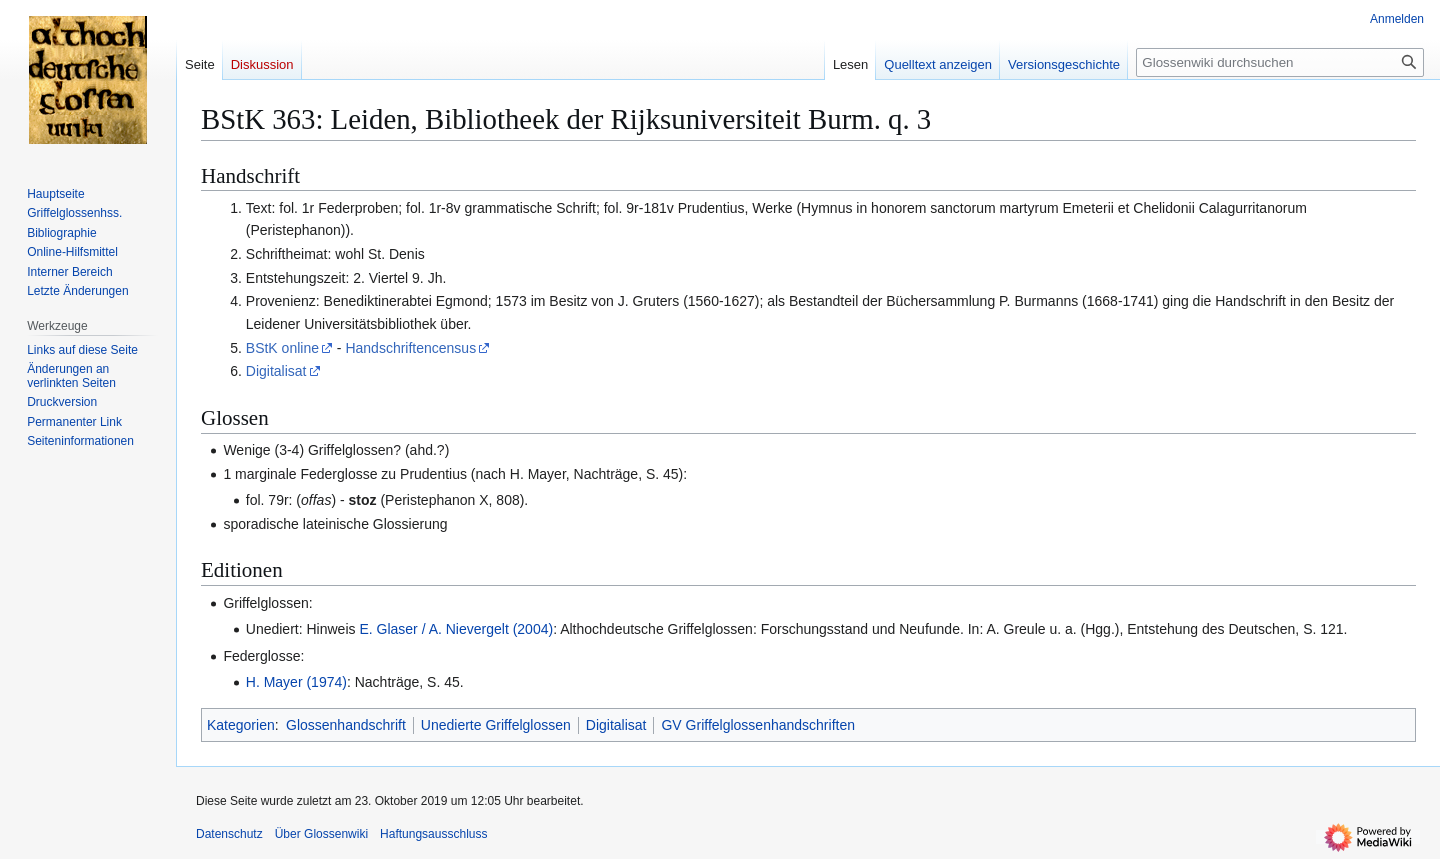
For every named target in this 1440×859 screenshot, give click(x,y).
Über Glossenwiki (321, 834)
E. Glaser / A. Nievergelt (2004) (456, 629)
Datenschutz (229, 834)
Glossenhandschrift (346, 725)
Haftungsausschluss (433, 834)
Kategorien (241, 725)
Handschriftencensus (410, 348)
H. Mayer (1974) (296, 682)
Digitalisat (276, 371)
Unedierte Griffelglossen (496, 725)
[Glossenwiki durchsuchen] (1280, 62)
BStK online (282, 348)
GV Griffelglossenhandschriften (758, 725)
